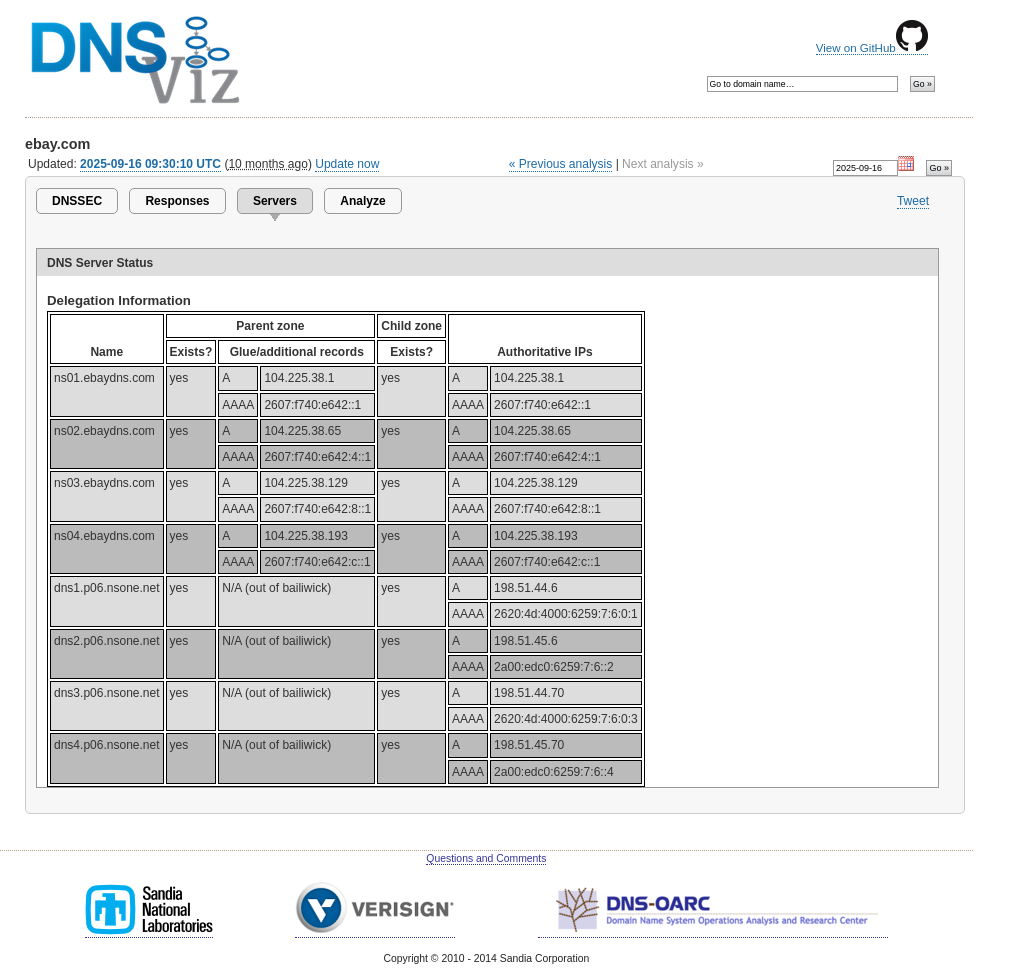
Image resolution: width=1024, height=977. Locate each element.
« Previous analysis (561, 164)
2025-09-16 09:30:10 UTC (150, 164)
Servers (275, 201)
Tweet (913, 201)
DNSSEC (77, 201)
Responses (177, 201)
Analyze (362, 201)
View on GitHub (872, 48)
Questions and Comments (486, 858)
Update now (347, 164)
